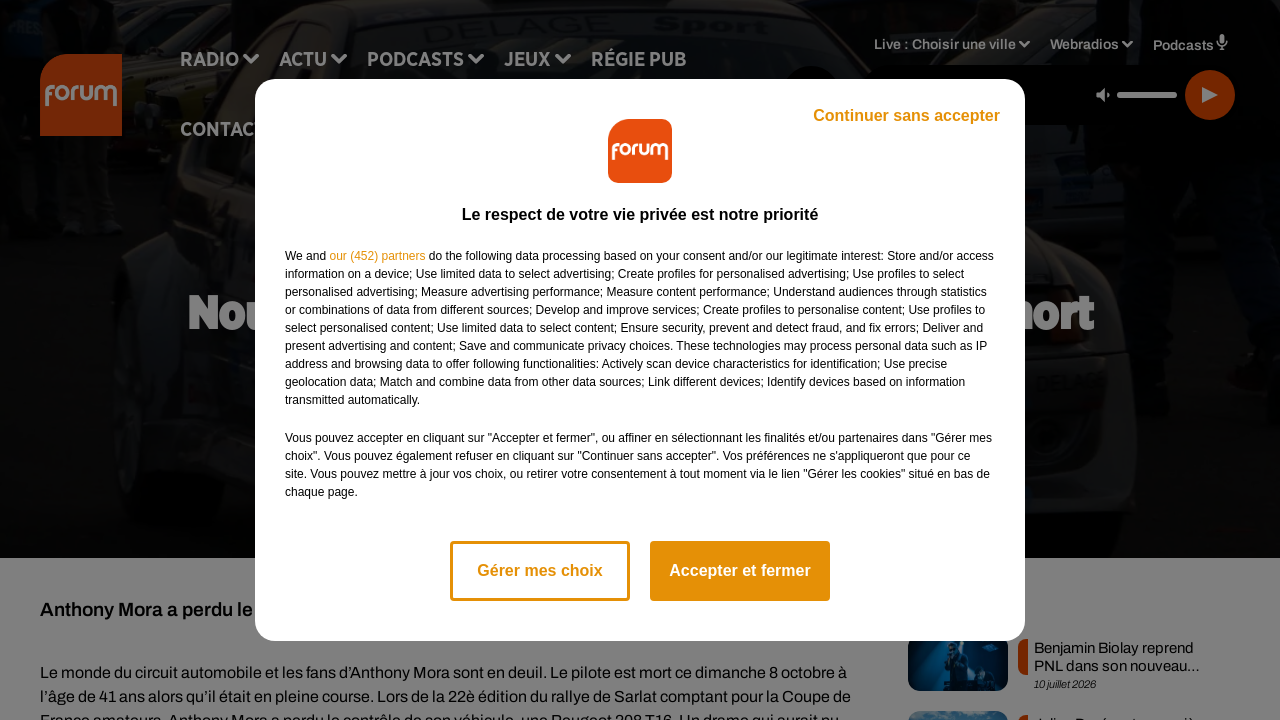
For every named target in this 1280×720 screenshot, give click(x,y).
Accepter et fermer (739, 570)
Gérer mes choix (539, 570)
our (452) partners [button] (377, 256)
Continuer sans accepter (906, 115)
